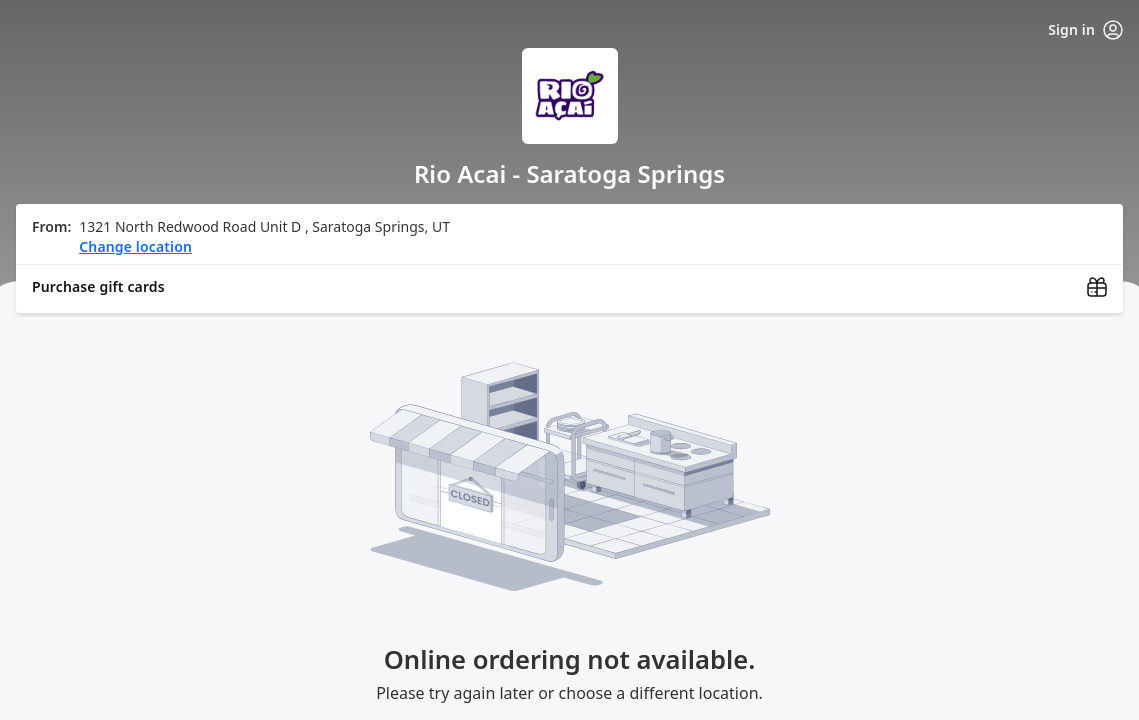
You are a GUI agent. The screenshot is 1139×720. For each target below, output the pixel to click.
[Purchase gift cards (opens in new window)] (569, 287)
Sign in (1085, 30)
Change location (135, 246)
